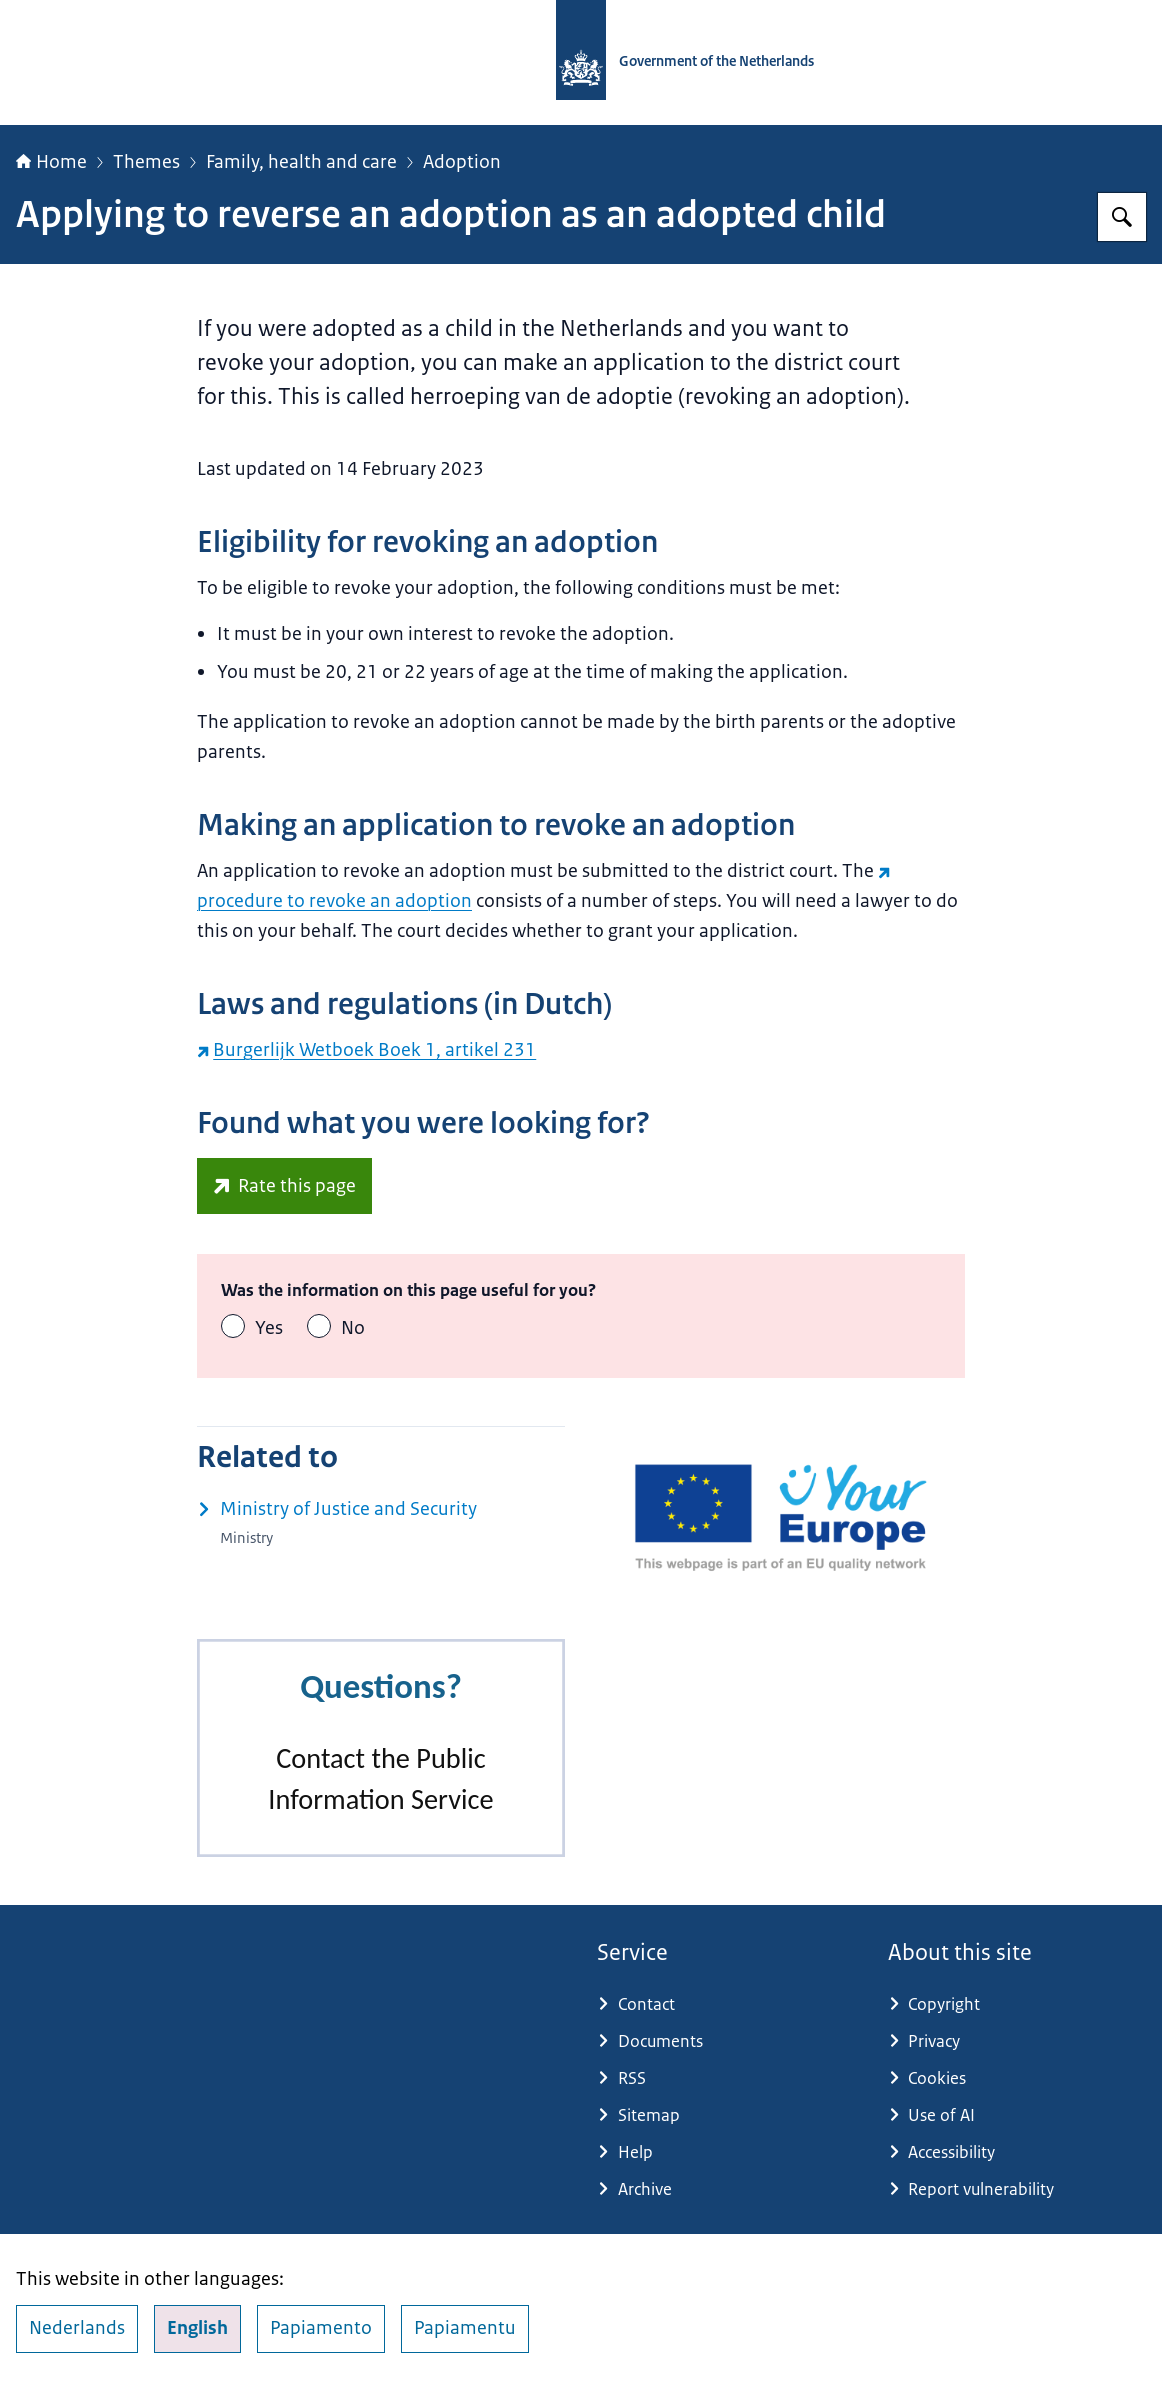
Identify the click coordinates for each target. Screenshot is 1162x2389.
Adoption (462, 162)
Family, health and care (301, 162)
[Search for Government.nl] (1122, 217)
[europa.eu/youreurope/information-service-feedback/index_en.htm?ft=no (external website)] (284, 1186)
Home (51, 162)
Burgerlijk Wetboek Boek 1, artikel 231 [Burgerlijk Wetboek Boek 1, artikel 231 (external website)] (366, 1050)
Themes (146, 162)
